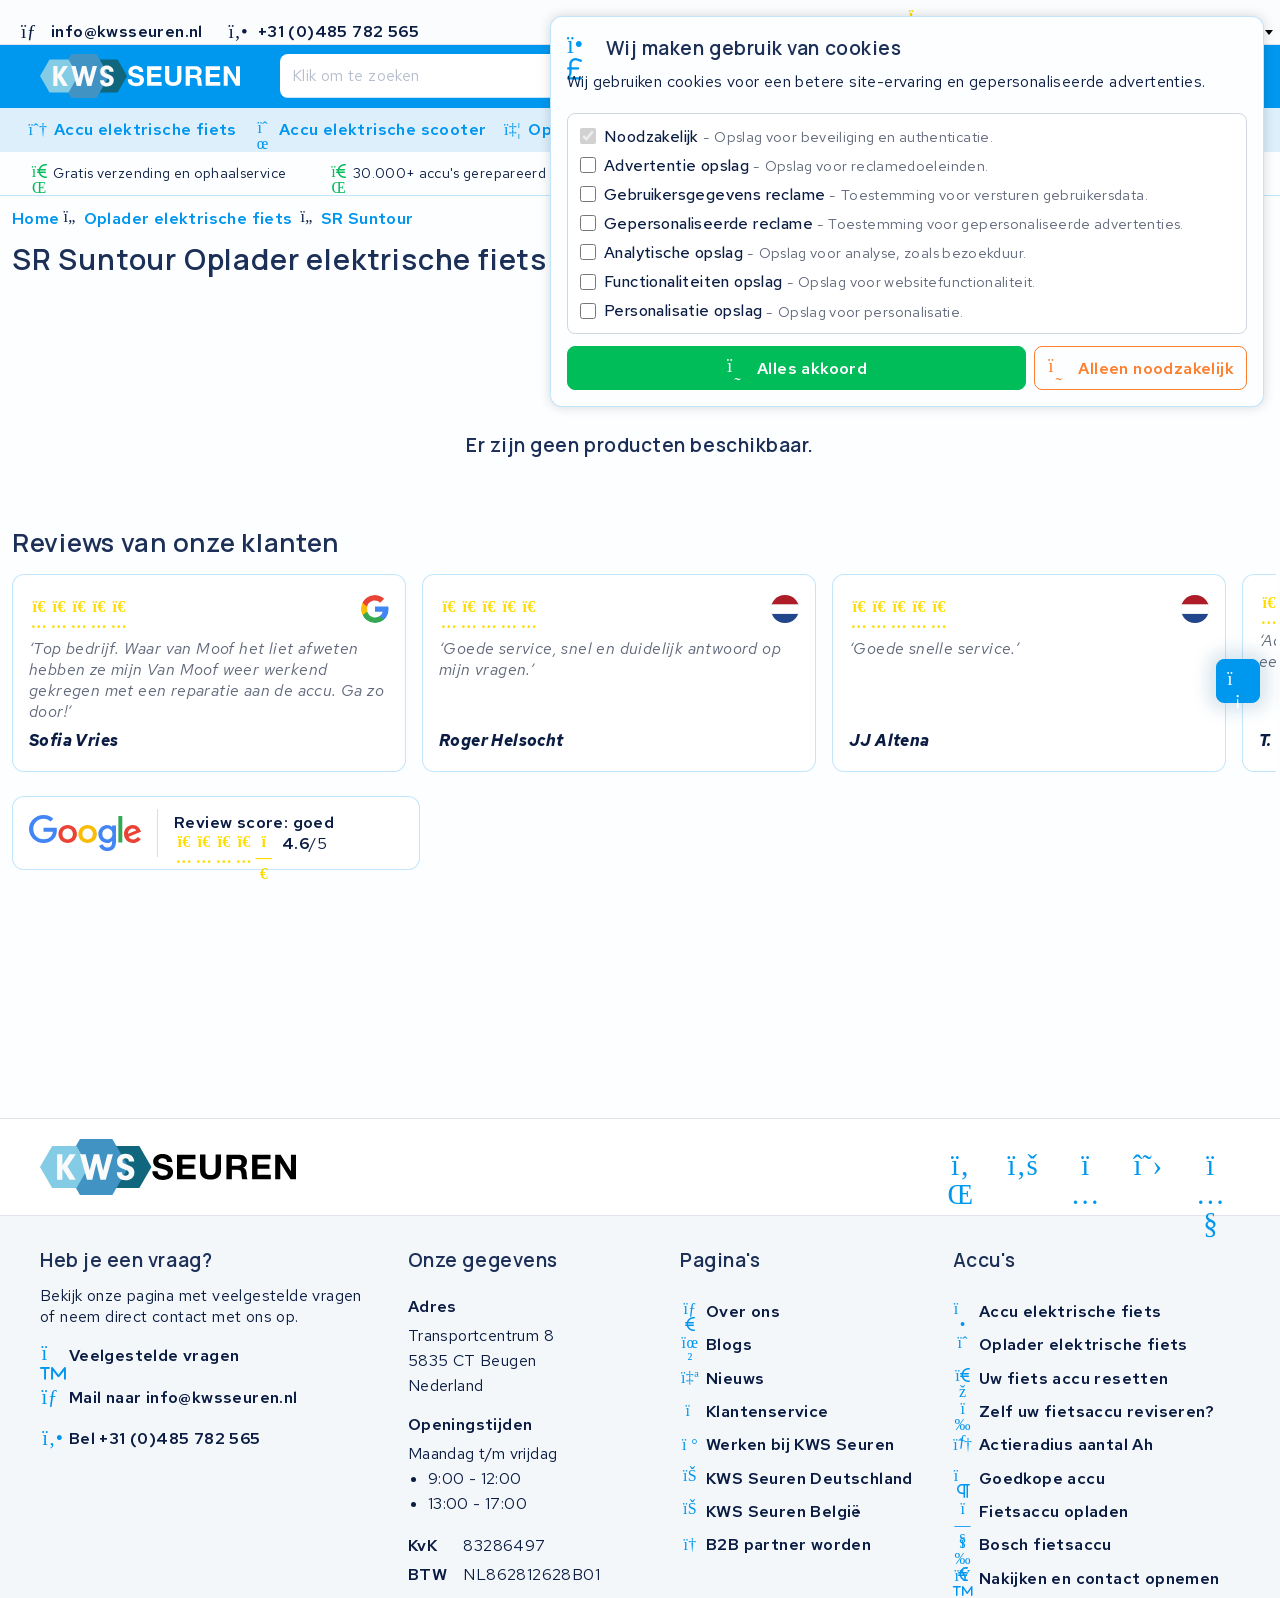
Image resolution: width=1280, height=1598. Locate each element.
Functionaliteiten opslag (820, 281)
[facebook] (1023, 1166)
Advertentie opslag (796, 165)
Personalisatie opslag (784, 310)
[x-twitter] (1148, 1166)
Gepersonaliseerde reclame (894, 223)
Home (36, 218)
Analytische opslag (815, 252)
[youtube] (1210, 1169)
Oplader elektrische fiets (188, 218)
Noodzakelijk (798, 136)
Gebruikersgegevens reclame (876, 194)
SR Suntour (367, 218)
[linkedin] (960, 1169)
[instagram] (1085, 1169)
